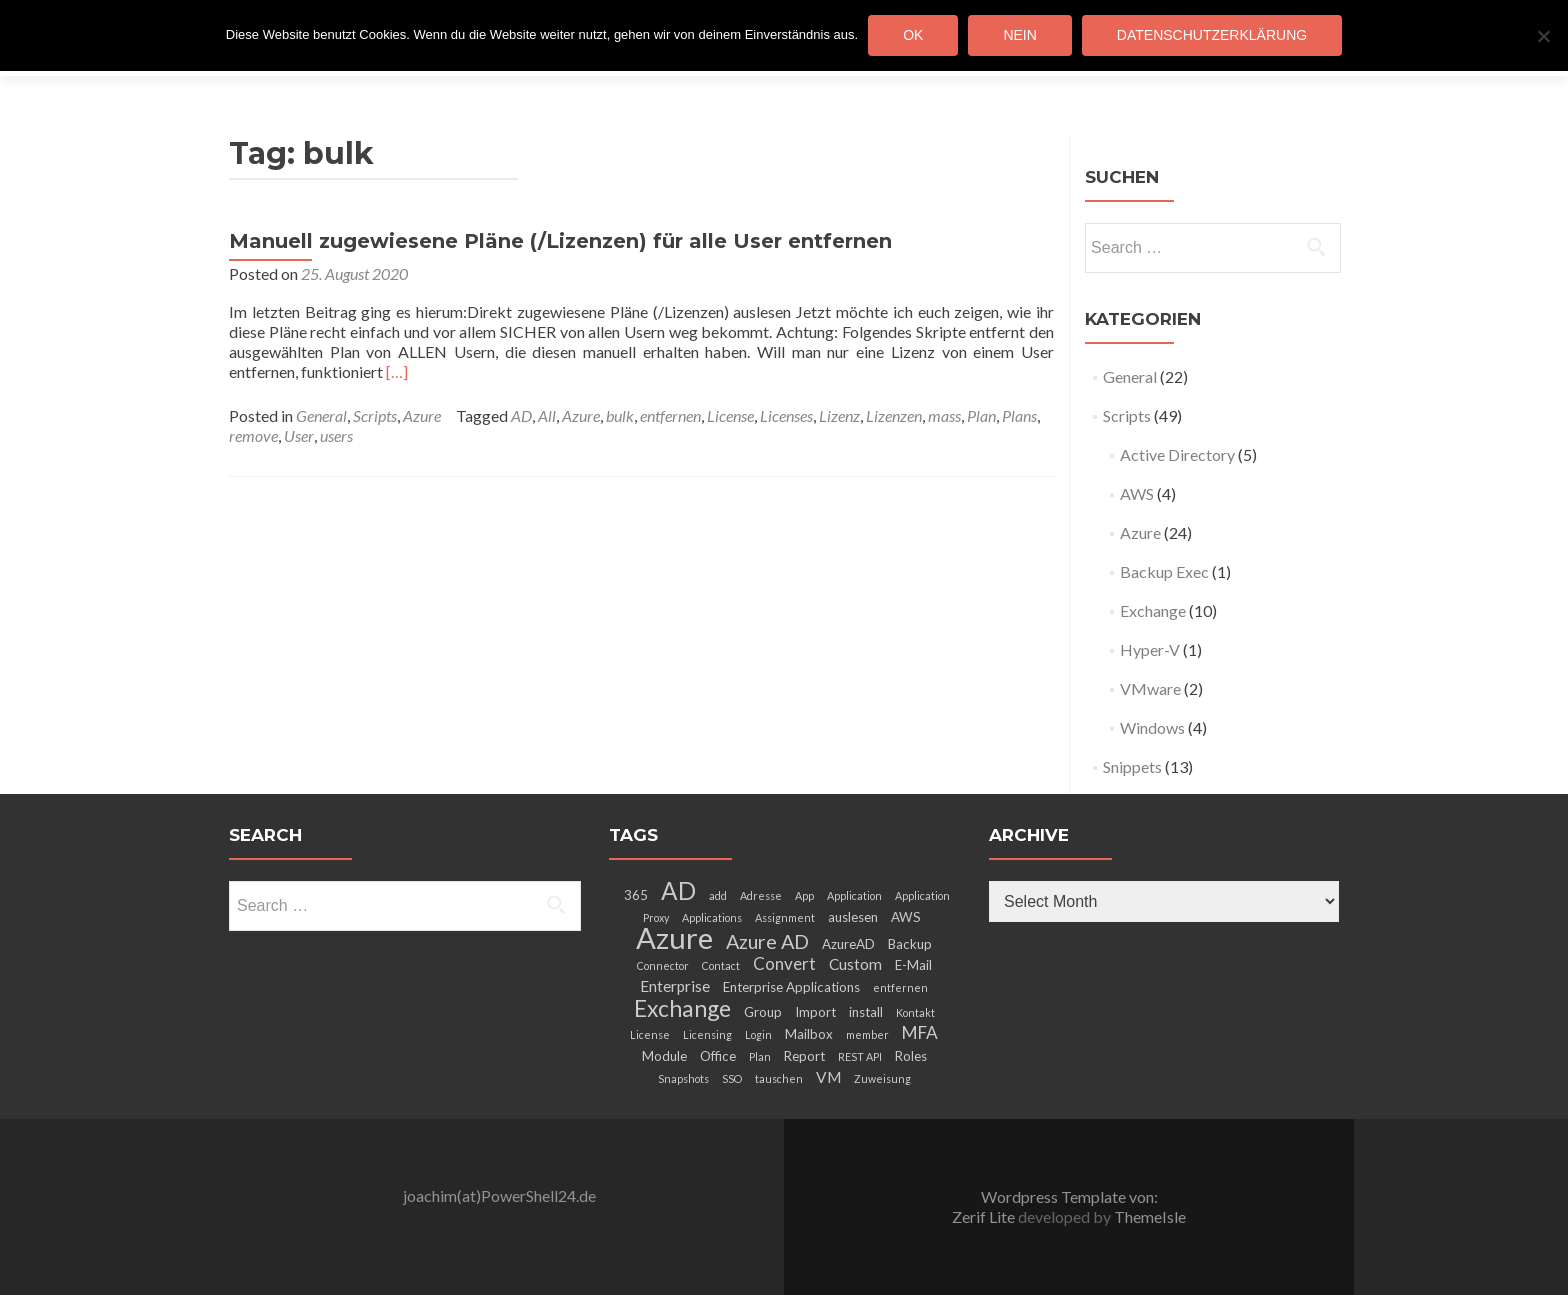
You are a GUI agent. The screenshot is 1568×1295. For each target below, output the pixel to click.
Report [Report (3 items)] (804, 1056)
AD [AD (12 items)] (678, 890)
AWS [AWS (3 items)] (906, 917)
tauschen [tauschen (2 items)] (779, 1078)
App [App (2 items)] (804, 895)
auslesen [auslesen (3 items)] (853, 917)
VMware (1150, 688)
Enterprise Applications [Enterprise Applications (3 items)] (791, 987)
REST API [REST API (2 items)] (860, 1056)
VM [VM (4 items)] (828, 1077)
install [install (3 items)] (866, 1012)
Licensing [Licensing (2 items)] (707, 1034)
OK (913, 35)
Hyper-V (1150, 649)
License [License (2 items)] (650, 1034)
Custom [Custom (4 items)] (855, 964)
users (336, 435)
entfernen (670, 415)
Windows (1152, 727)
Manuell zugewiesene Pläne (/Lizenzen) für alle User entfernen (560, 241)
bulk (620, 415)
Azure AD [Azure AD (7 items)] (767, 941)
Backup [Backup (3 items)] (910, 944)
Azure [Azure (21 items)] (674, 937)
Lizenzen (894, 415)
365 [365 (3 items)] (636, 895)
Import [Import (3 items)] (815, 1012)
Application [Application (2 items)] (854, 895)
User (299, 435)
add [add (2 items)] (718, 895)
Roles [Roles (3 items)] (911, 1056)
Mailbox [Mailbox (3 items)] (809, 1034)
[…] (397, 371)
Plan (981, 415)
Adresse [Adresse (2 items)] (761, 895)
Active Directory (1177, 454)
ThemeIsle (1150, 1216)
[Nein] (1543, 36)
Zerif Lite (985, 1216)
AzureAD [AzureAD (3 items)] (848, 944)
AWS (1137, 493)
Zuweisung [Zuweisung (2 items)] (882, 1078)
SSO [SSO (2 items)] (732, 1078)
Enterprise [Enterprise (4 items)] (675, 986)
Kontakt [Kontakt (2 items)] (915, 1012)
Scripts (375, 415)
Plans (1019, 415)
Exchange (1153, 610)
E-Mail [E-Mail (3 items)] (913, 965)
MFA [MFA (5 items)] (920, 1032)
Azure (422, 415)
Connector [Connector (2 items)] (663, 965)
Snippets (1132, 766)
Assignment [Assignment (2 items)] (785, 917)
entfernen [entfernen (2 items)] (900, 987)
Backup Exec (1164, 571)
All (547, 415)
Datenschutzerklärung (1212, 35)
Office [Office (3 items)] (718, 1056)
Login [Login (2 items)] (758, 1034)
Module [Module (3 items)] (664, 1056)
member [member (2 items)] (867, 1034)
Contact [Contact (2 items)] (721, 965)
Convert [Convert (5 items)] (784, 963)
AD (521, 415)
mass (944, 415)
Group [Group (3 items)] (763, 1012)
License (730, 415)
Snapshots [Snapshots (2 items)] (683, 1078)
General (321, 415)
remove (253, 435)
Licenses (786, 415)
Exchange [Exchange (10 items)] (682, 1008)
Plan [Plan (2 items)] (760, 1056)
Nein (1019, 35)
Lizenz (839, 415)
